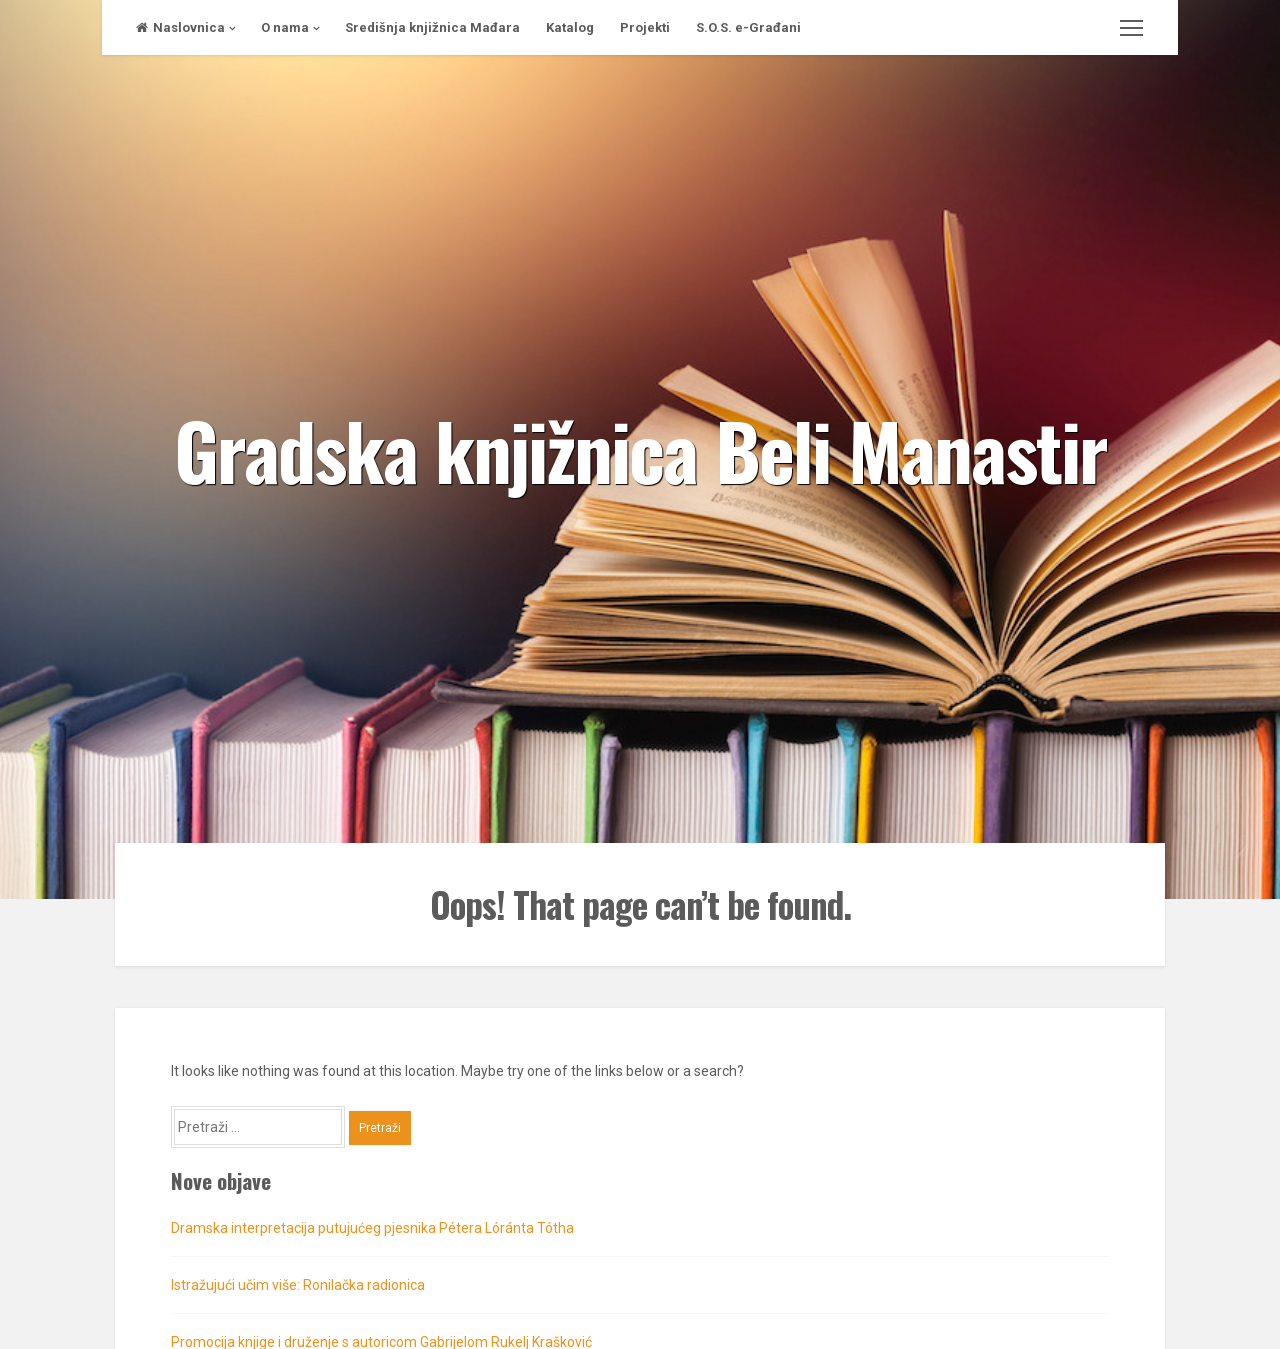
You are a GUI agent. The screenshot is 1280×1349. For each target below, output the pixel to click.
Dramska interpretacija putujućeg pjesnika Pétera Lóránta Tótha (372, 1228)
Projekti (645, 27)
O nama (285, 27)
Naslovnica (180, 27)
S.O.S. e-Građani (748, 27)
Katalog (570, 27)
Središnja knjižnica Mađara (432, 27)
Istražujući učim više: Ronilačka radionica (298, 1285)
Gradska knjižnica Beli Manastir (640, 449)
